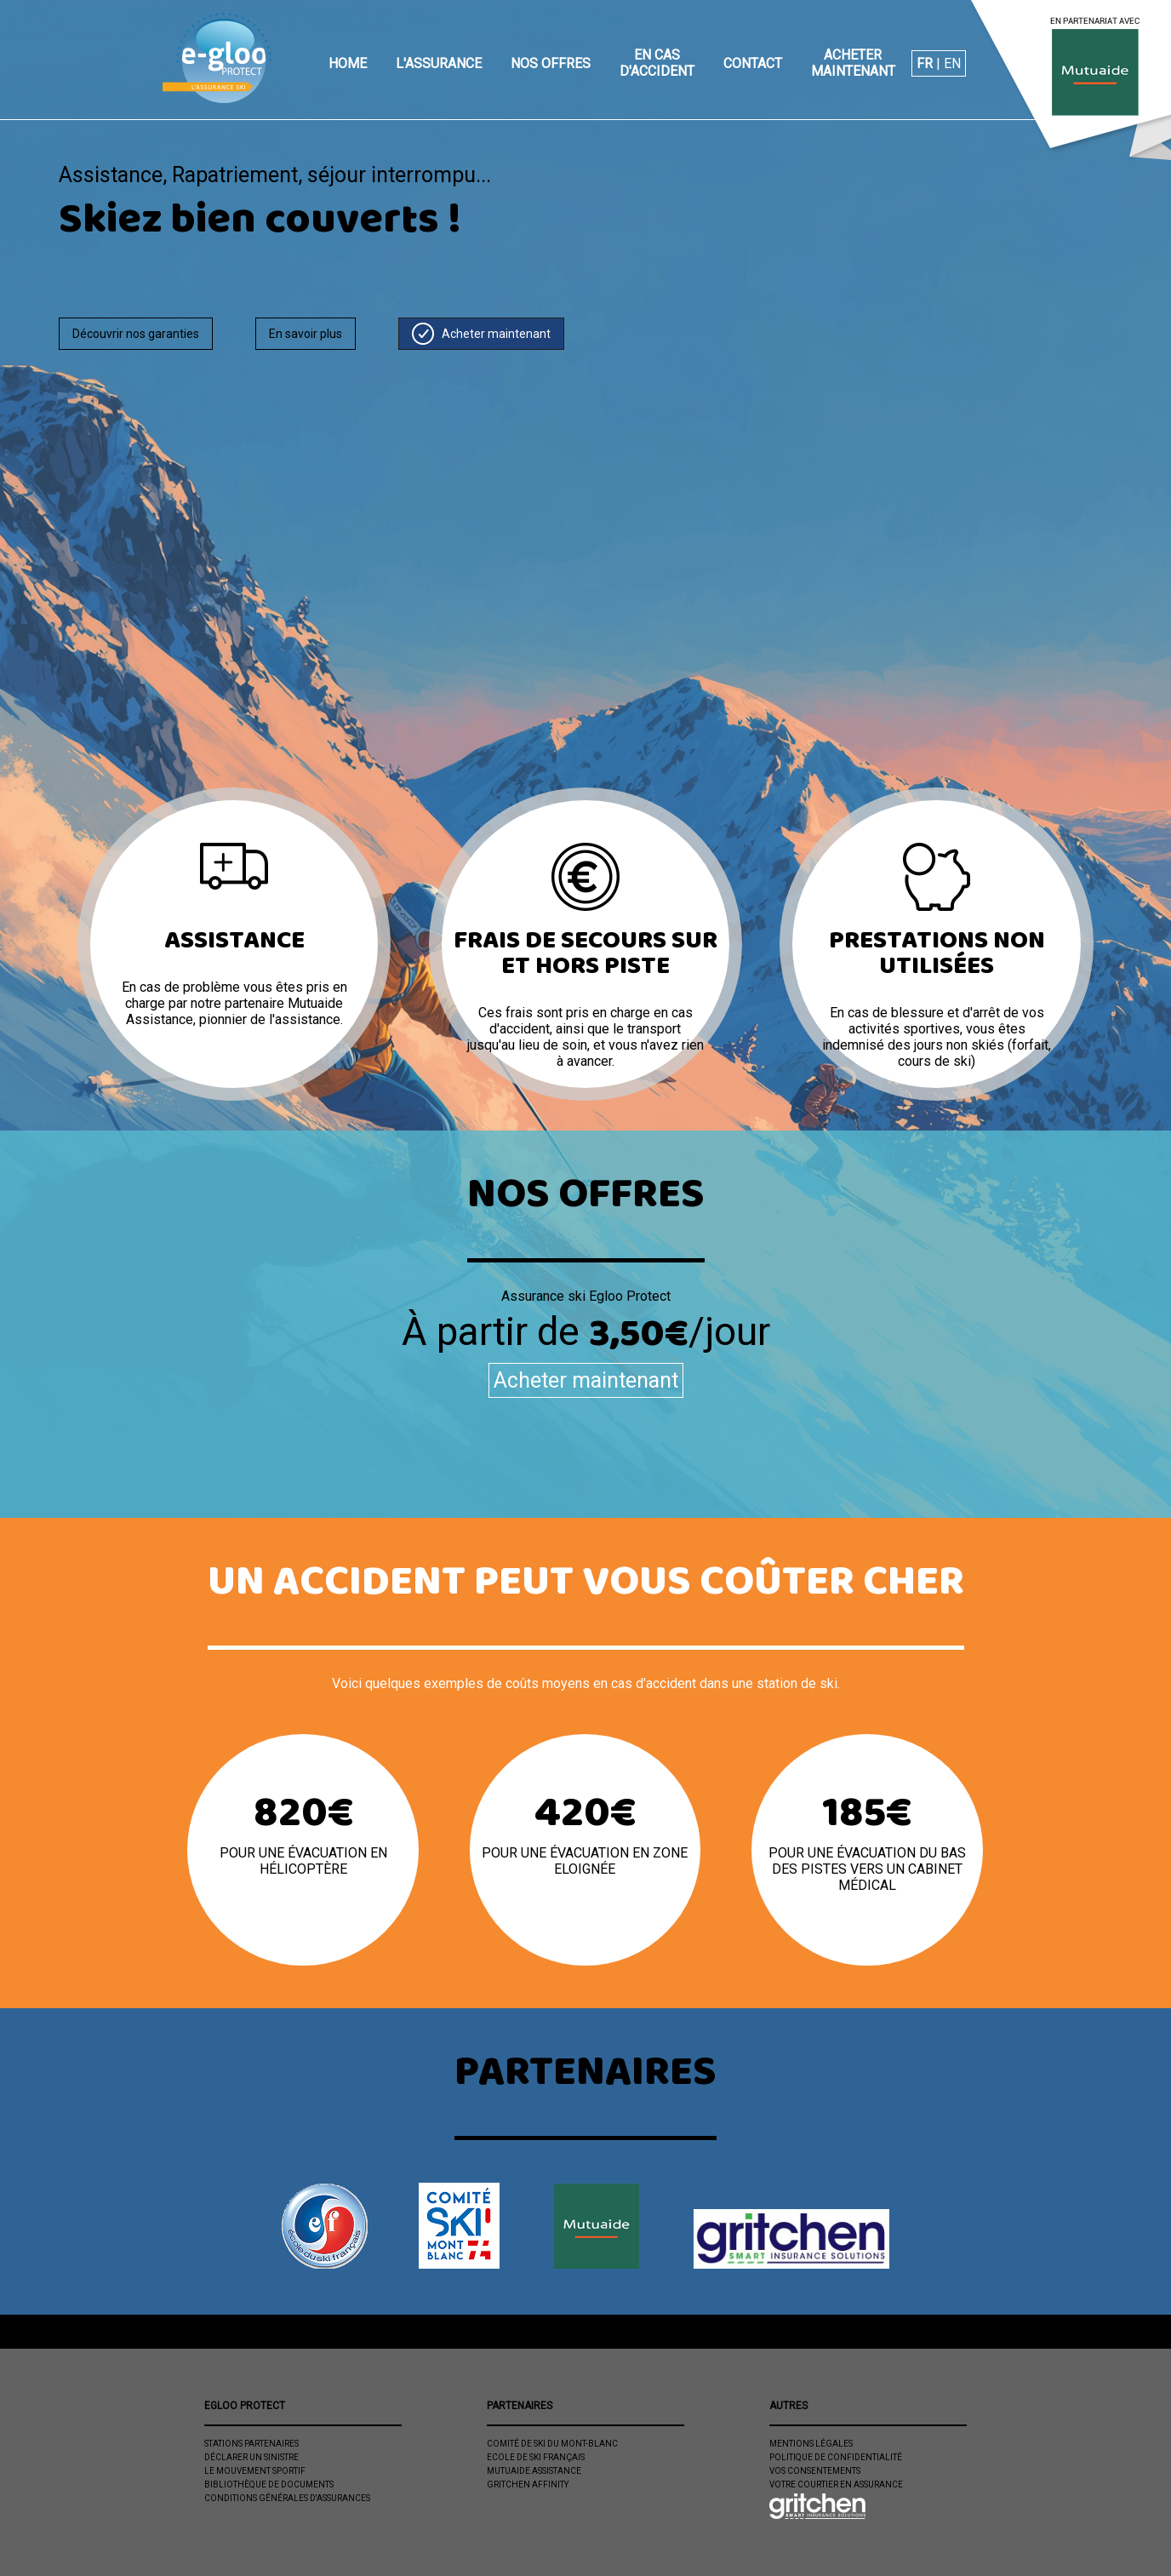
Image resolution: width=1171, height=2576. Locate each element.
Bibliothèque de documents (269, 2484)
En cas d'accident (657, 63)
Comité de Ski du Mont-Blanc (552, 2443)
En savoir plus (305, 334)
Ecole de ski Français (536, 2457)
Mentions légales (811, 2443)
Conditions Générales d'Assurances (287, 2498)
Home (347, 63)
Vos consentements (814, 2471)
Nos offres (551, 63)
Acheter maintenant (853, 63)
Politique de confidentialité (835, 2457)
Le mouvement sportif (255, 2471)
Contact (752, 63)
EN (952, 63)
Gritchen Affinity (527, 2484)
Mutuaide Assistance (534, 2471)
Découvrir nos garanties (135, 334)
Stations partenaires (251, 2443)
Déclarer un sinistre (251, 2457)
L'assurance (439, 63)
